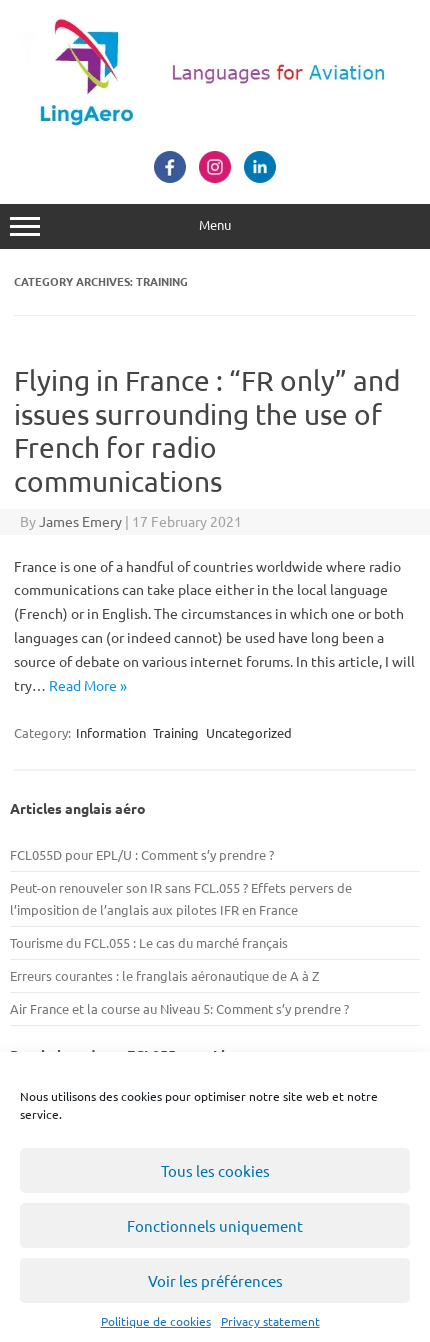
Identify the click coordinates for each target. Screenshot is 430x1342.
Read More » (88, 685)
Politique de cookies (156, 1321)
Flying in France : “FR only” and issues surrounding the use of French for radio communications (207, 431)
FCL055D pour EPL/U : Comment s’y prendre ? (142, 854)
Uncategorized (249, 732)
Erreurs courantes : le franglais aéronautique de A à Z (164, 975)
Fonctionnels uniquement (215, 1225)
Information (111, 732)
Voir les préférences (215, 1280)
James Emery (80, 521)
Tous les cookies (215, 1170)
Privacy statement (270, 1321)
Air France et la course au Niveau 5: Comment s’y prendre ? (179, 1008)
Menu (215, 226)
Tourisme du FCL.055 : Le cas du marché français (149, 942)
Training (176, 732)
